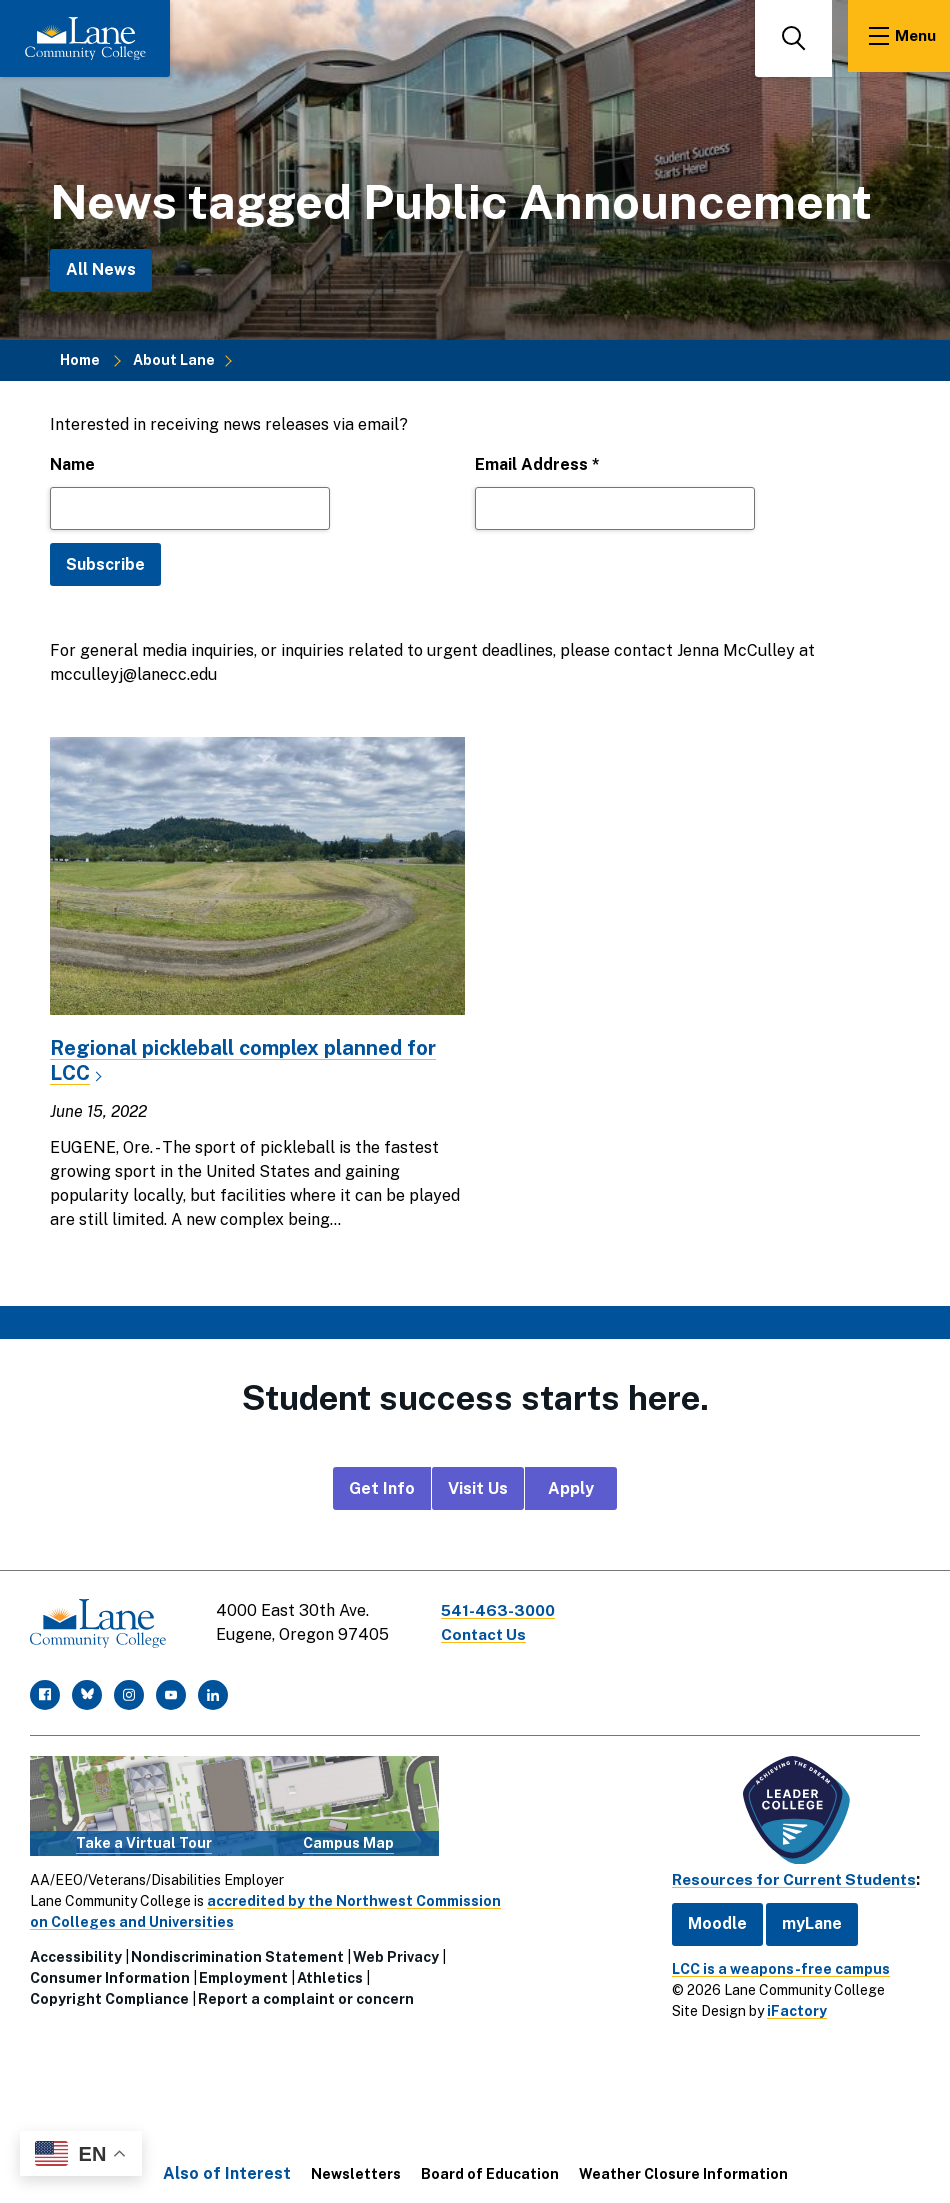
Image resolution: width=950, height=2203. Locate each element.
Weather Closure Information (683, 2169)
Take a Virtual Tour (144, 1838)
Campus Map (348, 1838)
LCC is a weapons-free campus (769, 1964)
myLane (800, 1918)
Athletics (330, 1973)
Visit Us (478, 1487)
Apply (571, 1487)
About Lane (174, 360)
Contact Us (489, 1634)
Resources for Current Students (788, 1874)
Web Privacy (396, 1952)
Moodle (705, 1918)
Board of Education (490, 2169)
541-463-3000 (504, 1610)
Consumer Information (110, 1973)
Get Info (382, 1487)
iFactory (785, 2006)
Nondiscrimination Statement (237, 1952)
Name (72, 464)
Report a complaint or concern (306, 1994)
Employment (243, 1973)
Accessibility (76, 1952)
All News (101, 269)
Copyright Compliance (109, 1994)
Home (80, 360)
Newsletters (356, 2169)
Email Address (537, 464)
